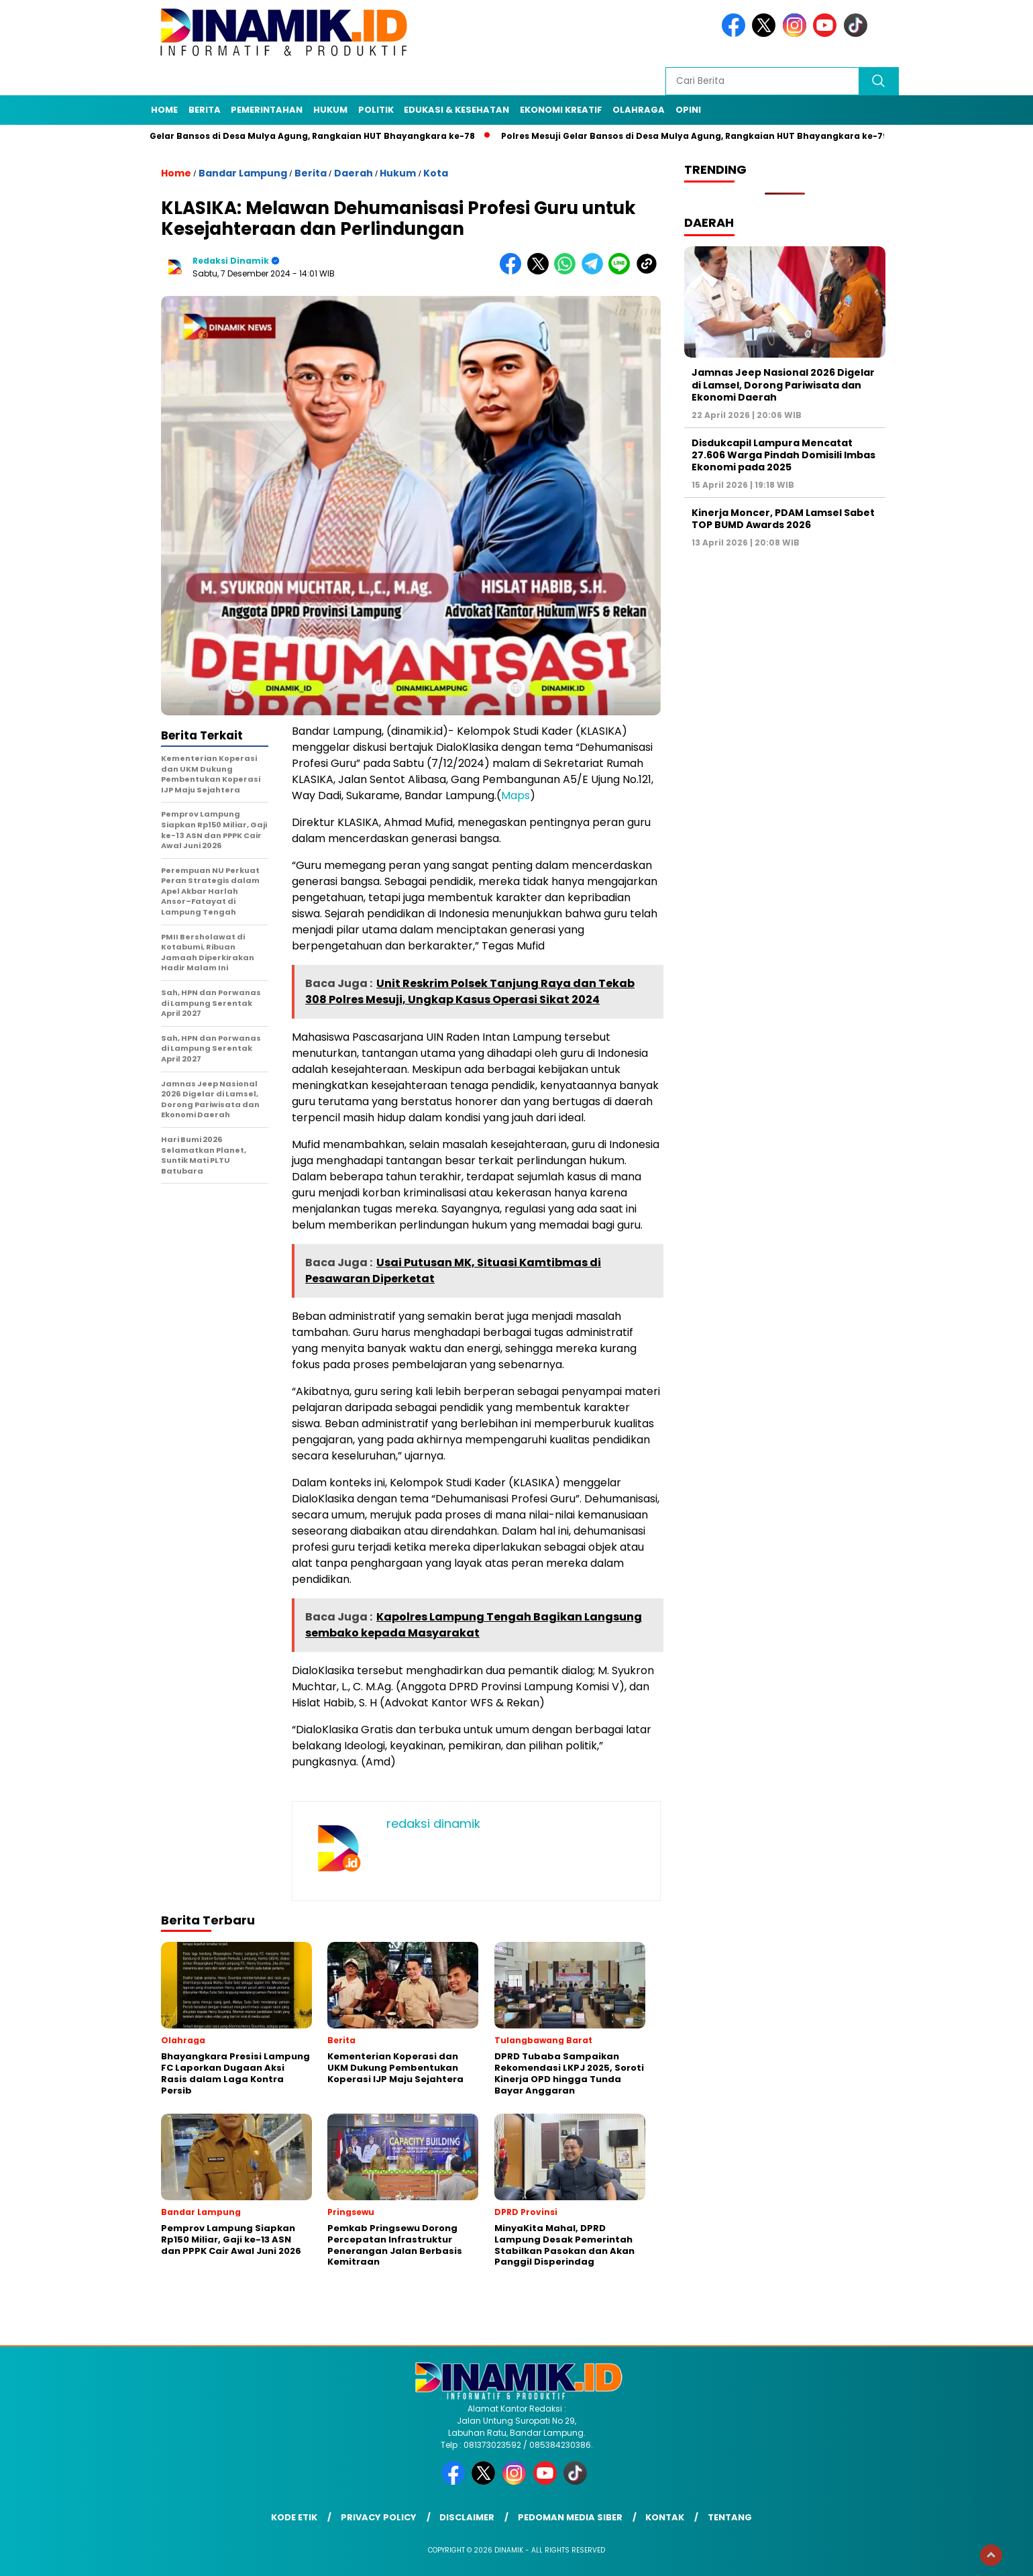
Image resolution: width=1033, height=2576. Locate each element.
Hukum (330, 109)
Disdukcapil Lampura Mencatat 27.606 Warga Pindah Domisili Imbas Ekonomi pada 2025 (783, 455)
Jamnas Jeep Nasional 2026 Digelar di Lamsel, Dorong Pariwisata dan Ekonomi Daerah (783, 384)
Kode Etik (294, 2517)
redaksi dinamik (231, 260)
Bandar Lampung (243, 173)
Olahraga (638, 109)
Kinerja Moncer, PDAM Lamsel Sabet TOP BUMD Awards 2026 (783, 518)
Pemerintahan (267, 109)
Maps (515, 795)
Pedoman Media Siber (570, 2517)
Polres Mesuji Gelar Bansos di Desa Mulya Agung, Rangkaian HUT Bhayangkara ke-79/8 (708, 136)
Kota (435, 173)
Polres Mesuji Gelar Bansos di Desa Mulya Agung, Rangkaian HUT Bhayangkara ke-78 (290, 136)
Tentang (730, 2517)
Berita (204, 109)
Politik (376, 109)
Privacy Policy (379, 2517)
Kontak (664, 2517)
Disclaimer (466, 2517)
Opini (688, 109)
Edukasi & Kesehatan (456, 109)
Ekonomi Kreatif (561, 109)
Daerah (353, 173)
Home (164, 109)
